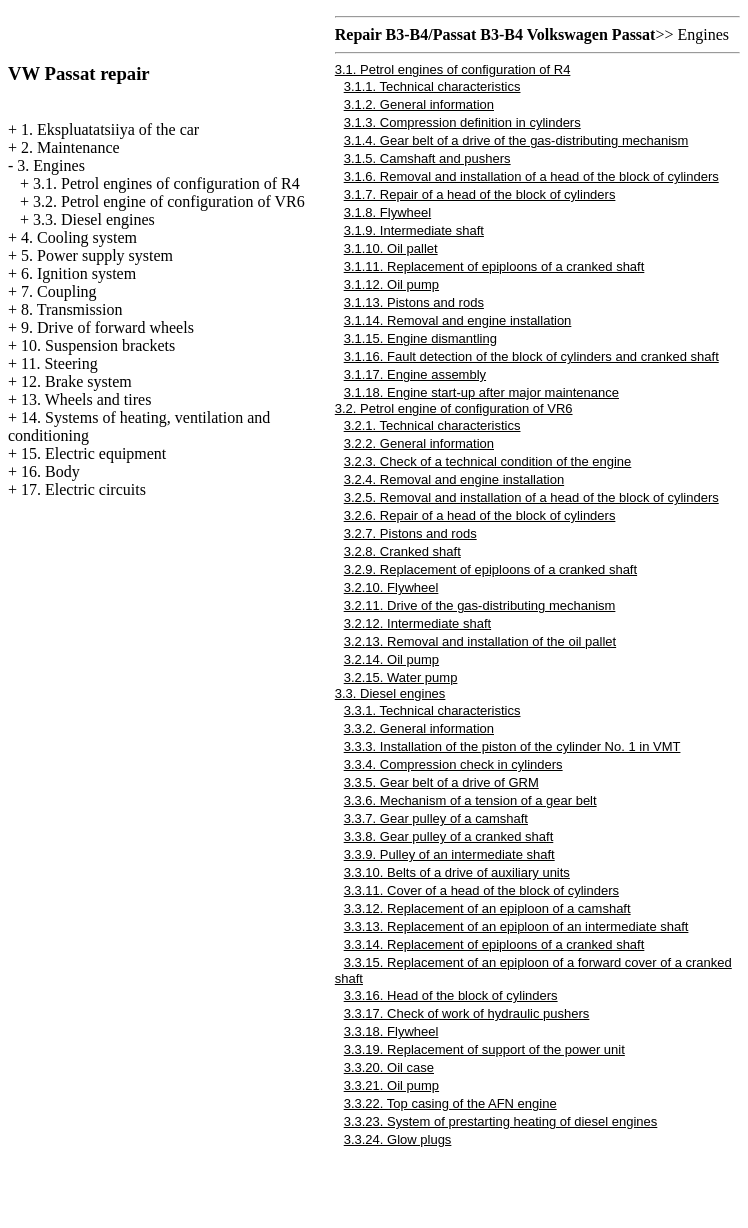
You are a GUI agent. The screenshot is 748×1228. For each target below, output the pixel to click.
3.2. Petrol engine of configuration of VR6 (169, 201)
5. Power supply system (97, 255)
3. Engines (51, 165)
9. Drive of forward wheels (107, 327)
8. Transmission (71, 309)
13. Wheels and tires (86, 399)
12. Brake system (76, 381)
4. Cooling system (79, 237)
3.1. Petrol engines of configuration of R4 (166, 183)
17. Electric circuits (83, 489)
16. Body (50, 471)
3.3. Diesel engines (94, 219)
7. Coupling (59, 291)
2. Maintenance (70, 147)
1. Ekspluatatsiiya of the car (110, 129)
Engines (703, 34)
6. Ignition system (78, 273)
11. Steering (59, 363)
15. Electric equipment (93, 453)
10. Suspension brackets (98, 345)
